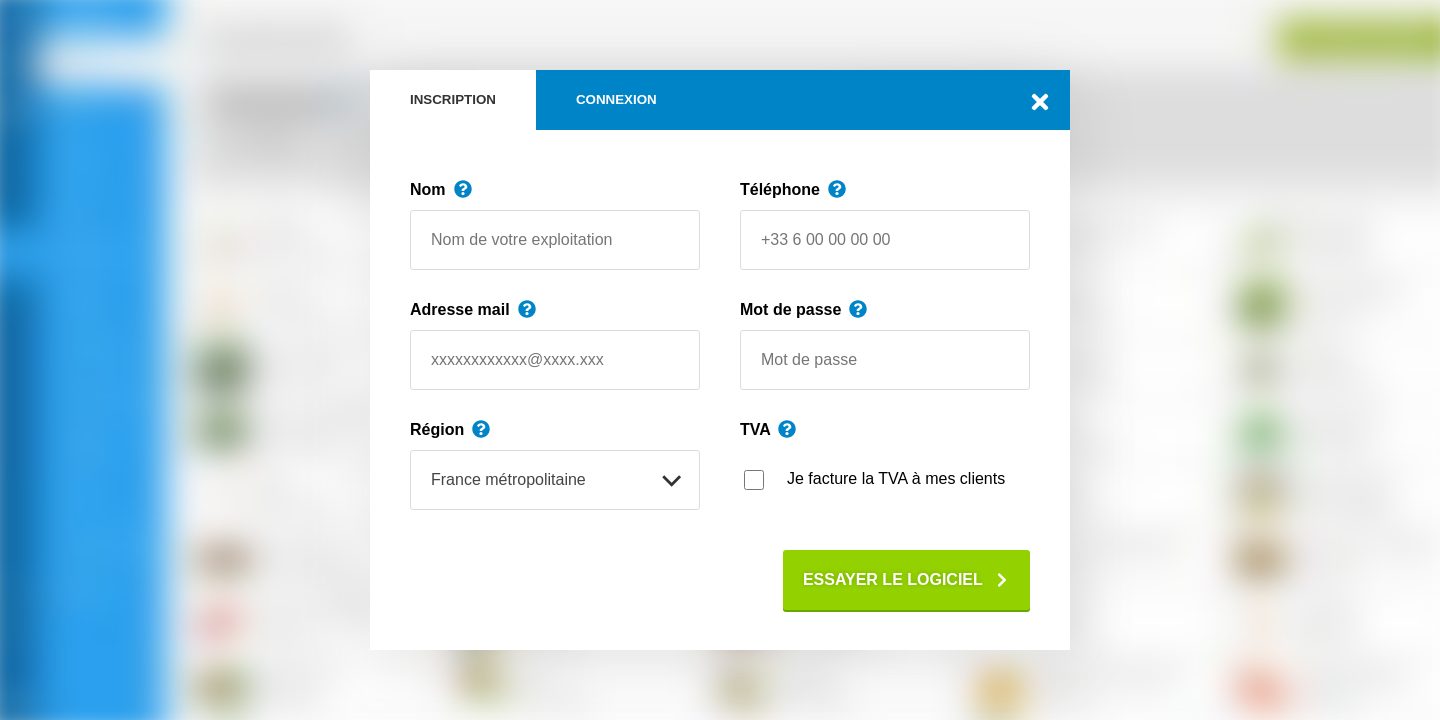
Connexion (616, 99)
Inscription (453, 99)
